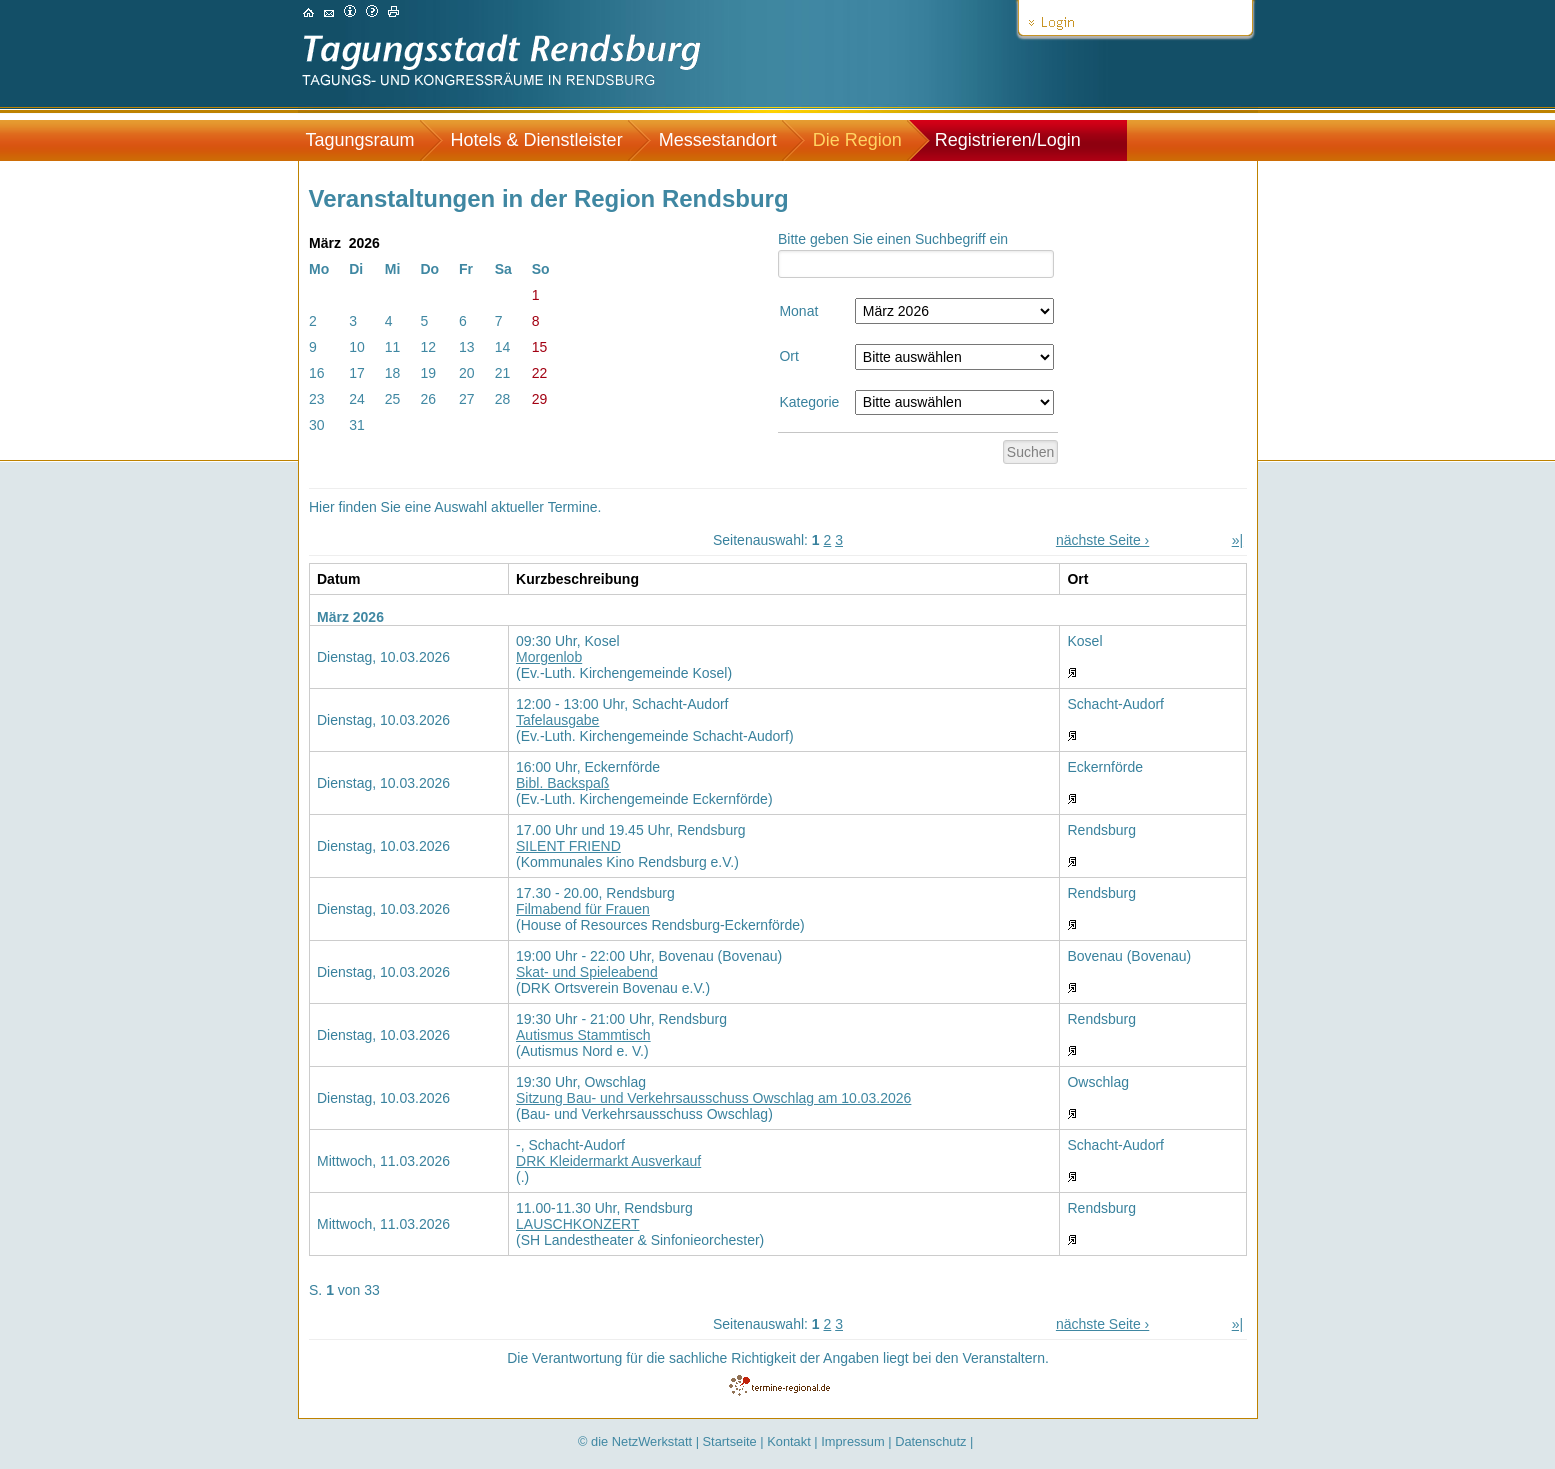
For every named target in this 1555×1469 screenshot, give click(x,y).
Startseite (730, 1441)
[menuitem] (370, 140)
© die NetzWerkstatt (635, 1441)
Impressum (852, 1441)
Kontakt (789, 1441)
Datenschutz (930, 1441)
